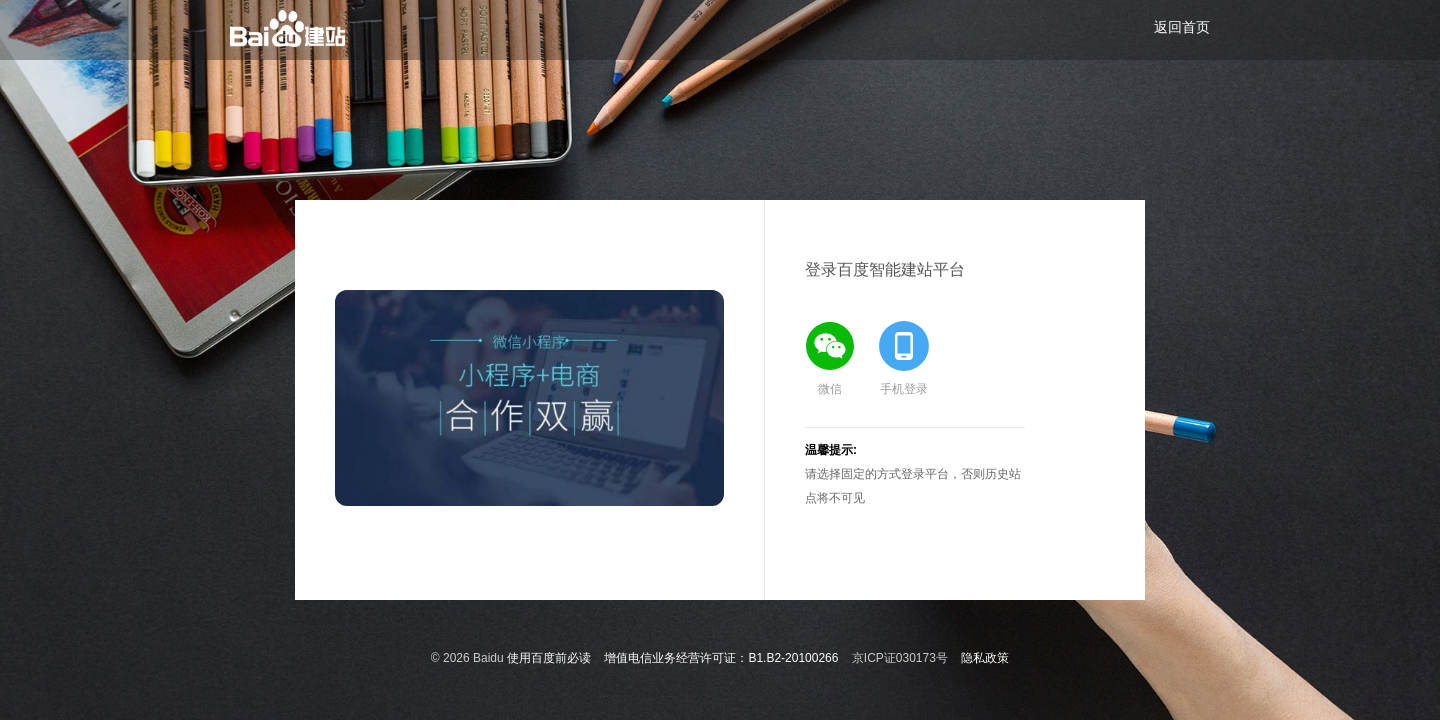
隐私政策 (985, 658)
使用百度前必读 (549, 658)
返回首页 (1182, 27)
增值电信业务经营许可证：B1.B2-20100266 (721, 658)
